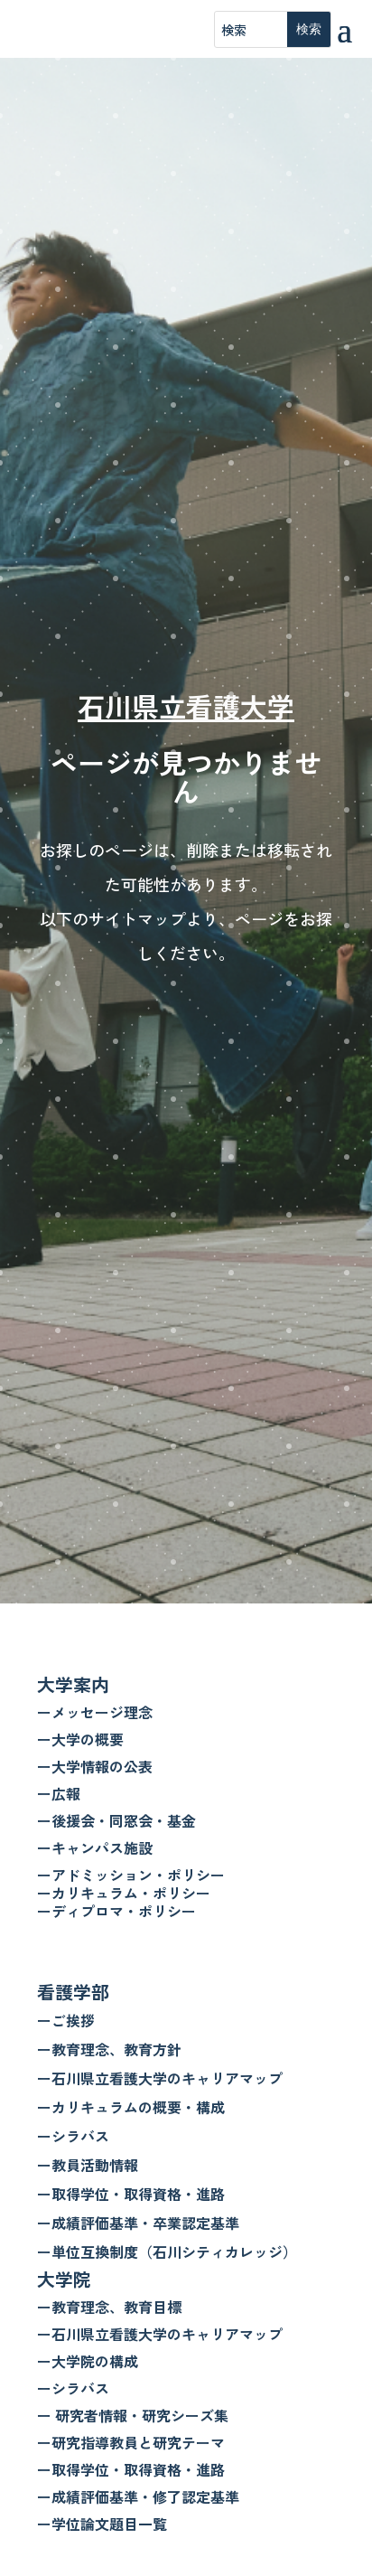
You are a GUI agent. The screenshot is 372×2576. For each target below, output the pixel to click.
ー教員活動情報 (87, 2165)
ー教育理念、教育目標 (109, 2306)
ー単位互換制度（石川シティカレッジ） (167, 2251)
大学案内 (73, 1684)
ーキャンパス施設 (95, 1847)
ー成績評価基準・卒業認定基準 (138, 2222)
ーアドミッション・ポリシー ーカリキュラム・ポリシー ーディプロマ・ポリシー (131, 1893)
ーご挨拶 (66, 2020)
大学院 (64, 2279)
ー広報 (58, 1793)
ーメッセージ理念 (95, 1712)
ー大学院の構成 (87, 2361)
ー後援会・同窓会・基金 (116, 1820)
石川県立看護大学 (186, 706)
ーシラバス (73, 2136)
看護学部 (73, 1992)
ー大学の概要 (80, 1739)
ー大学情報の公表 (95, 1766)
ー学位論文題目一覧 (102, 2523)
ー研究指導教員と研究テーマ (131, 2442)
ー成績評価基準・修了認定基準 (138, 2496)
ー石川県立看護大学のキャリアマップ (160, 2078)
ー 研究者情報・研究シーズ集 (132, 2415)
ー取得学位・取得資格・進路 (131, 2194)
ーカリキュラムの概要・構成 (131, 2107)
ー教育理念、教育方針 (109, 2049)
